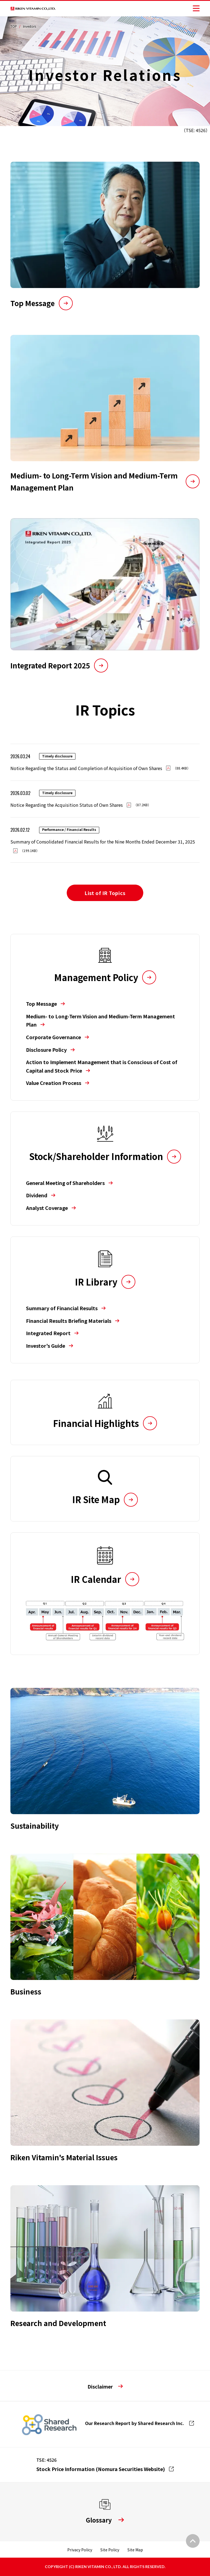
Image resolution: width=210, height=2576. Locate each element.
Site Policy (109, 2549)
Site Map (135, 2549)
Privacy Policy (79, 2549)
